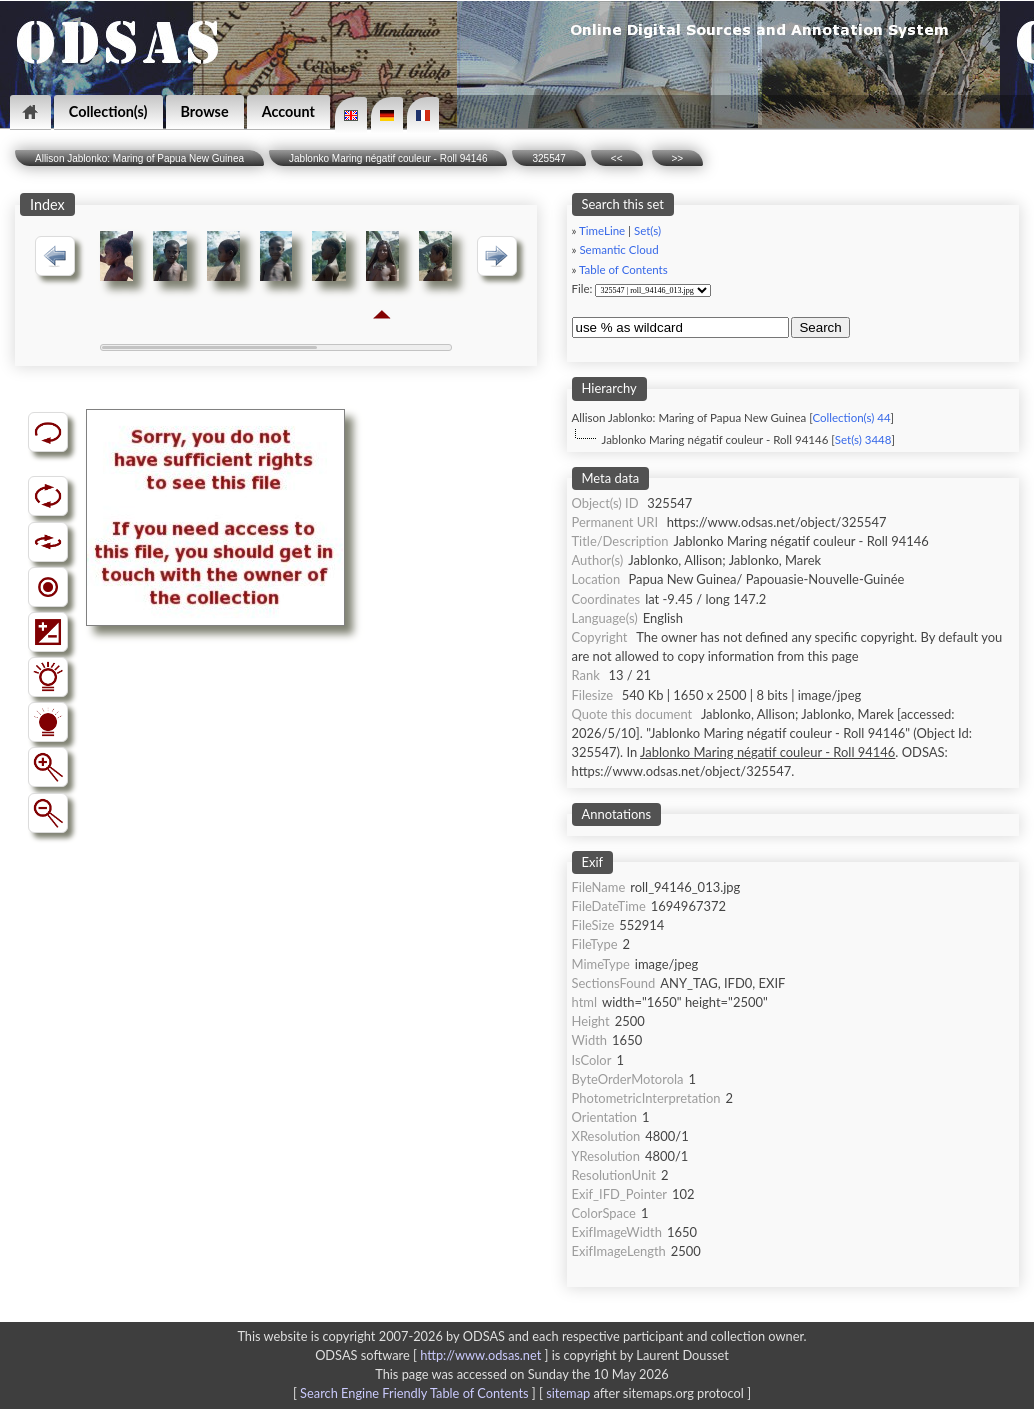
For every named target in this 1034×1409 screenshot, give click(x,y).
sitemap (568, 1393)
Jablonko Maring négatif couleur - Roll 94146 (388, 158)
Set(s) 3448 (863, 439)
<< (617, 158)
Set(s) (647, 230)
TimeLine (602, 230)
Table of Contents (623, 269)
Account (288, 111)
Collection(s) (108, 111)
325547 (548, 158)
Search (820, 327)
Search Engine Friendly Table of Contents (414, 1393)
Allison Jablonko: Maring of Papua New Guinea (139, 158)
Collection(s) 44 (851, 417)
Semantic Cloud (618, 249)
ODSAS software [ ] (433, 1355)
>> (678, 158)
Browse (205, 111)
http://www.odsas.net (480, 1355)
